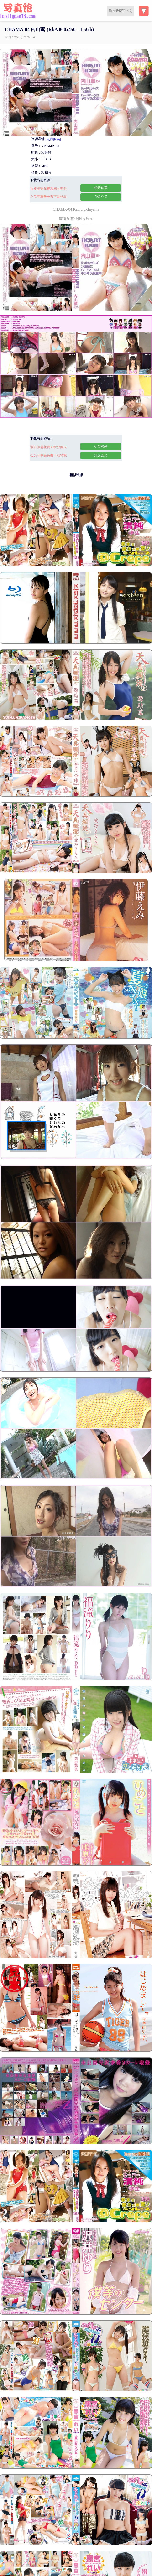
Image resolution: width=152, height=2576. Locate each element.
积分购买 (100, 188)
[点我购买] (53, 139)
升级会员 (100, 197)
